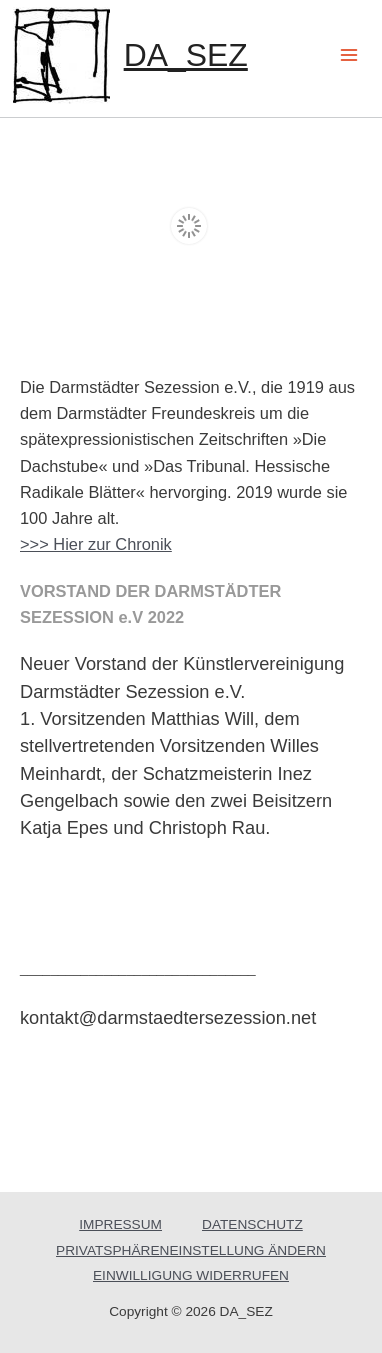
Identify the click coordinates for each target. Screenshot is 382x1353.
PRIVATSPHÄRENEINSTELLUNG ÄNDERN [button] (191, 1249)
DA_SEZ (186, 55)
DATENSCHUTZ (252, 1223)
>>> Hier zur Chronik (96, 543)
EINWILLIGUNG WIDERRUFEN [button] (191, 1274)
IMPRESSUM (120, 1223)
